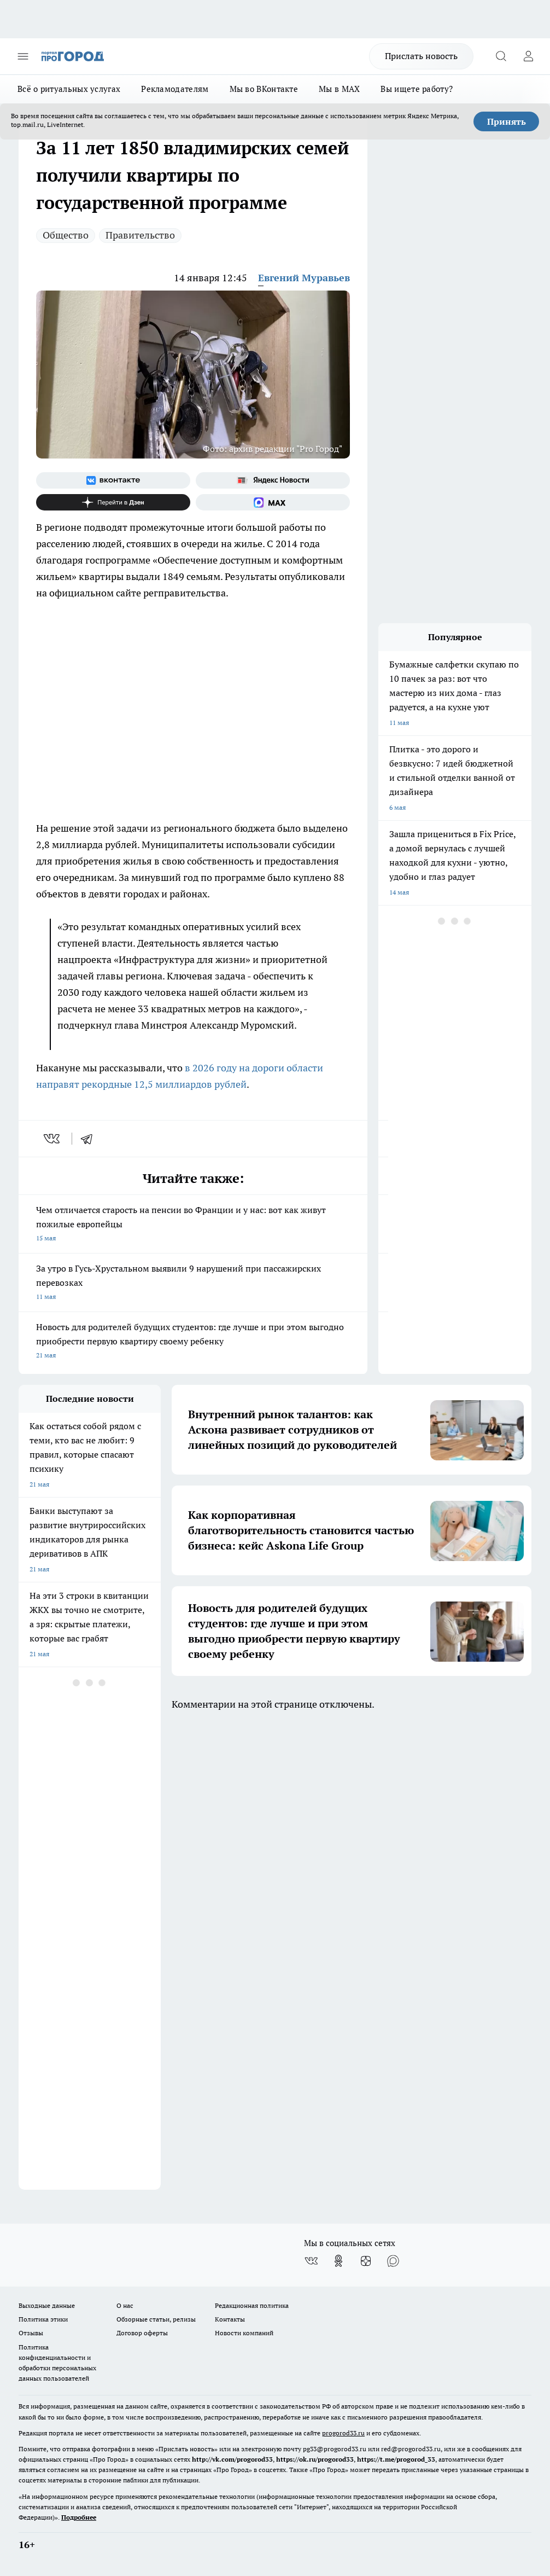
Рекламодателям (174, 89)
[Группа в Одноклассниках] (338, 2261)
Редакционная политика (252, 2305)
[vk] (52, 1138)
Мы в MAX (339, 89)
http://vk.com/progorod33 (232, 2459)
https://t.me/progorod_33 (396, 2459)
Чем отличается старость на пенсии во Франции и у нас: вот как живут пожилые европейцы (193, 1224)
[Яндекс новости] (273, 480)
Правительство (140, 235)
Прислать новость (421, 55)
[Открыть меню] (23, 56)
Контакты (230, 2319)
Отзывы (31, 2333)
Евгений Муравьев (304, 277)
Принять (506, 121)
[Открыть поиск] (501, 56)
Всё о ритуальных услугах (68, 89)
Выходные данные (47, 2305)
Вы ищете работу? (417, 89)
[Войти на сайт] (528, 56)
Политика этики (43, 2319)
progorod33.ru (343, 2433)
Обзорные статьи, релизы (156, 2319)
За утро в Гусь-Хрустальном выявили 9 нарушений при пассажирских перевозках (193, 1283)
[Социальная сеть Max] (273, 502)
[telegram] (90, 1138)
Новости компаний (244, 2333)
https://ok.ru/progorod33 (315, 2459)
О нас (124, 2305)
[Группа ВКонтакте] (113, 480)
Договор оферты (142, 2333)
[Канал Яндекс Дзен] (113, 502)
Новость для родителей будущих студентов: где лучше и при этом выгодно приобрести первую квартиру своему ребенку (193, 1341)
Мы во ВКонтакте (264, 89)
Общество (66, 235)
